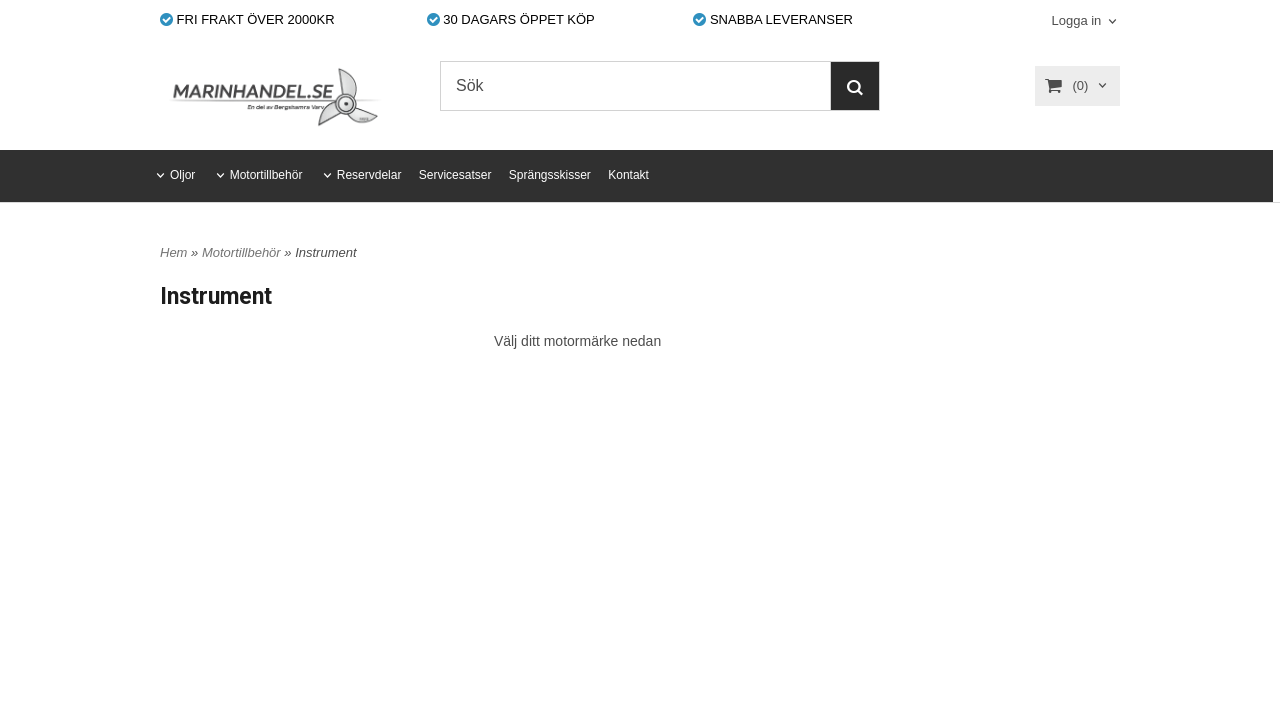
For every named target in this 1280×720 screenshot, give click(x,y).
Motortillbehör (266, 175)
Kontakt (628, 175)
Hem (173, 252)
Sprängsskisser (550, 175)
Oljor (182, 175)
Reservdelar (369, 175)
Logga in (1076, 20)
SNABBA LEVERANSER (773, 19)
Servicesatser (455, 175)
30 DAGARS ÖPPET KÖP (511, 19)
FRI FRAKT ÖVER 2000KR (247, 19)
